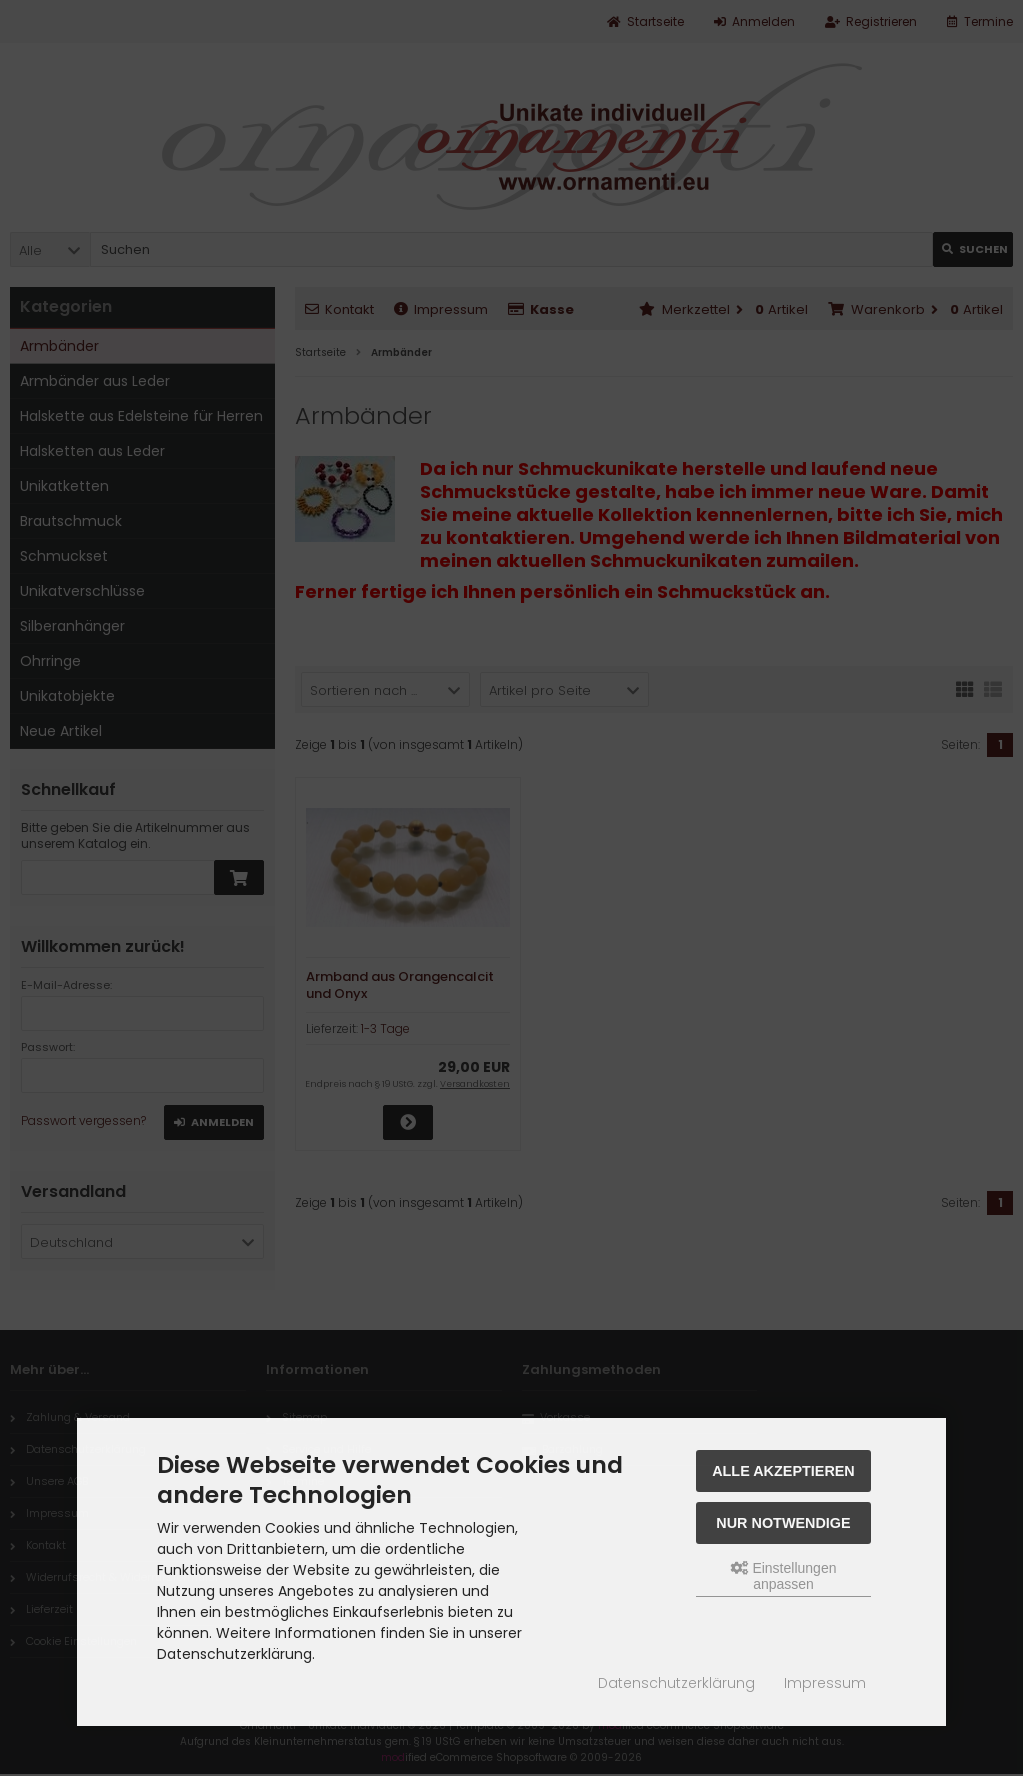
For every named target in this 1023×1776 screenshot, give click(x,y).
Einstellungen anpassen (784, 1576)
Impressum (825, 1683)
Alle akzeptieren (783, 1471)
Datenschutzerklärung (676, 1683)
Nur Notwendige (783, 1523)
